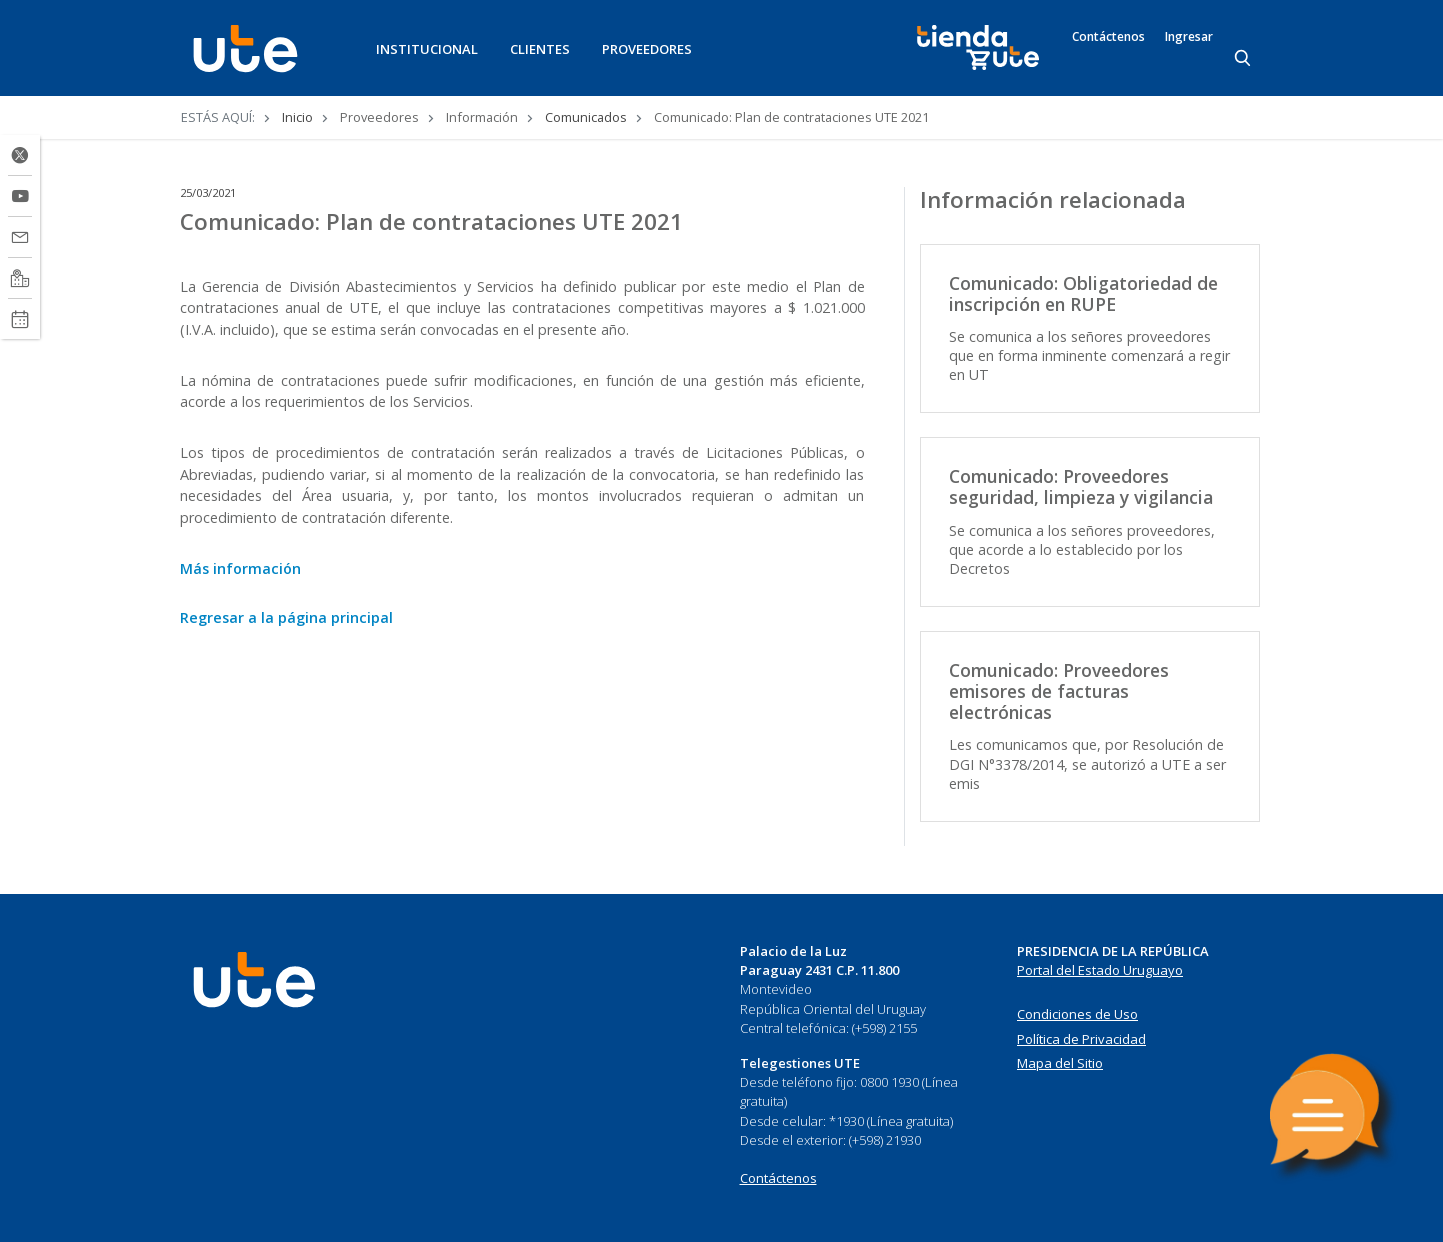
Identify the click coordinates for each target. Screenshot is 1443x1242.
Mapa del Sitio (1060, 1063)
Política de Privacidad (1081, 1039)
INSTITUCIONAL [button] (427, 49)
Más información (240, 568)
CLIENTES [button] (540, 49)
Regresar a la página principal (286, 617)
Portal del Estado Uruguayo (1100, 970)
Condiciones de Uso (1077, 1014)
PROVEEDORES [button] (647, 49)
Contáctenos (1108, 37)
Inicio (297, 117)
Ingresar (1189, 37)
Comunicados (586, 117)
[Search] (1244, 59)
